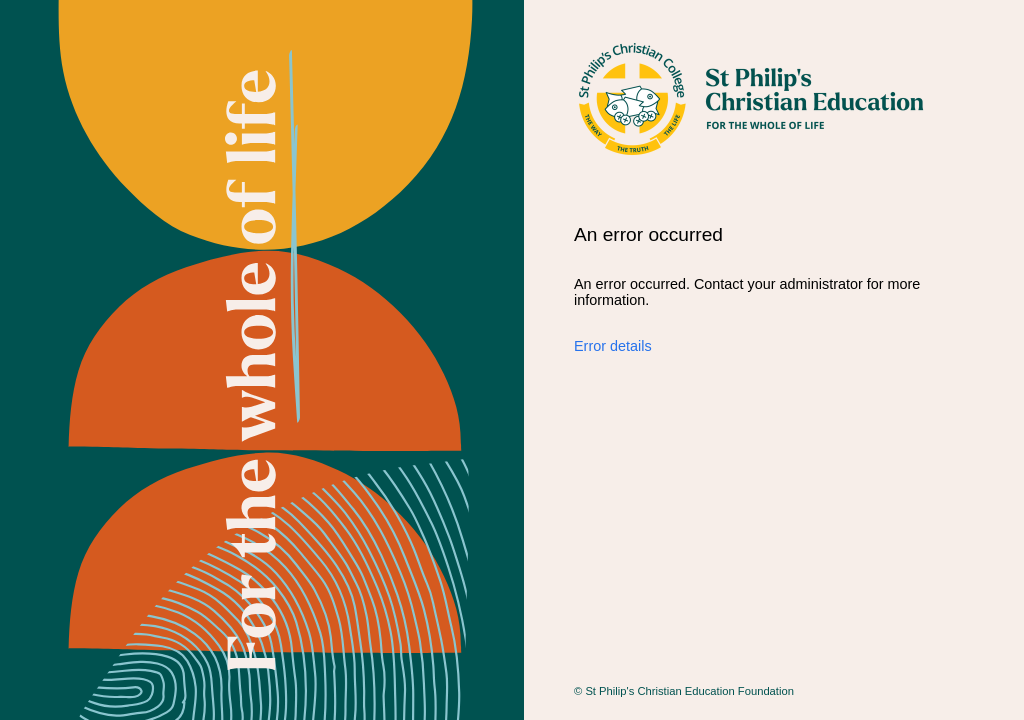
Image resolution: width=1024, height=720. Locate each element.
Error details (613, 346)
